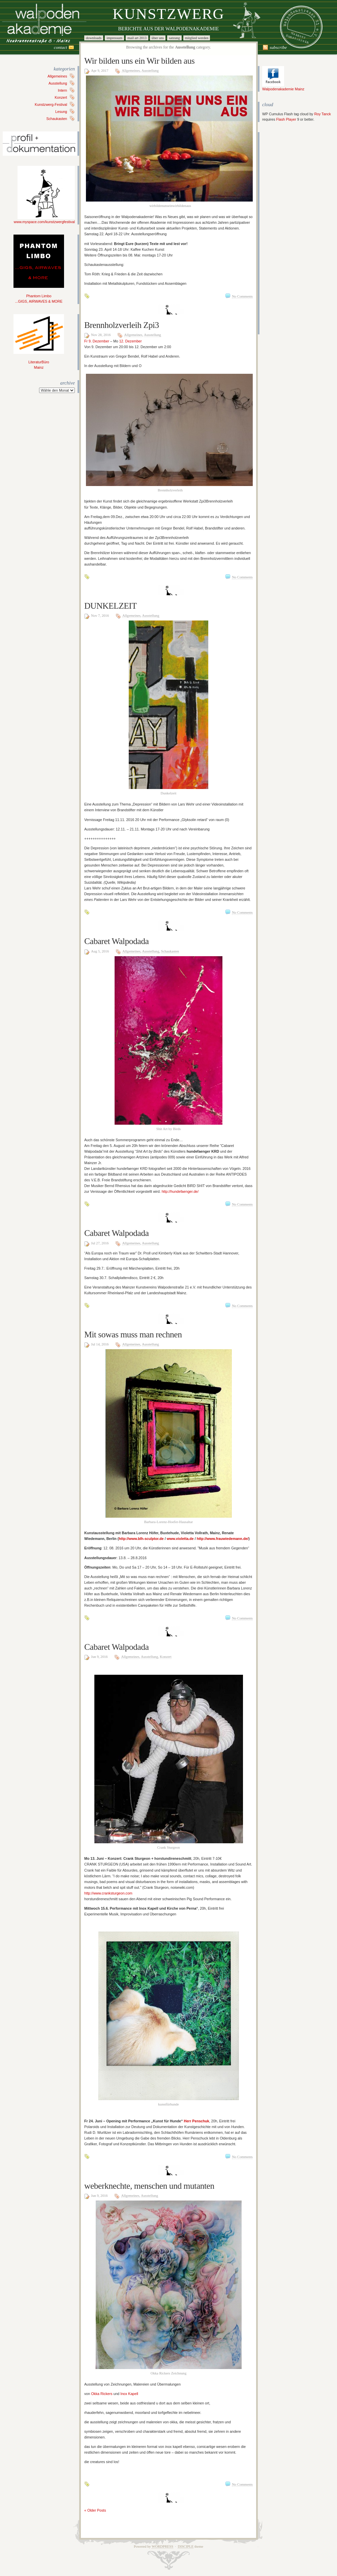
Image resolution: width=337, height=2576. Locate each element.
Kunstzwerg (168, 13)
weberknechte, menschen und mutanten (149, 2186)
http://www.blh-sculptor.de (141, 1539)
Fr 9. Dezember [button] (96, 341)
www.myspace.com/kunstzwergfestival (44, 220)
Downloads (93, 38)
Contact (60, 47)
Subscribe (278, 47)
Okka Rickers (101, 2394)
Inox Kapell (129, 2394)
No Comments (242, 296)
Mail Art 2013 (137, 38)
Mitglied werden (197, 38)
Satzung (174, 38)
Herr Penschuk (196, 2121)
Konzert (61, 97)
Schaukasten (56, 119)
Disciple (185, 2546)
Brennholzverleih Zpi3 (121, 325)
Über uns (158, 38)
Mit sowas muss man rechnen (133, 1334)
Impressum (114, 38)
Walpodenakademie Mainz (283, 87)
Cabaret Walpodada (116, 941)
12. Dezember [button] (130, 341)
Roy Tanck (322, 114)
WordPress (162, 2546)
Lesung (61, 112)
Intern (62, 90)
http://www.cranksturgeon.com (108, 1893)
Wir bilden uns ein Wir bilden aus (139, 61)
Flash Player (286, 119)
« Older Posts (95, 2510)
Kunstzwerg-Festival (51, 104)
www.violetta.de (180, 1539)
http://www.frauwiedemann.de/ (223, 1539)
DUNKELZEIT (110, 606)
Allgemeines (57, 76)
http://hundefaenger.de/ (180, 1191)
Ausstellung (58, 83)
